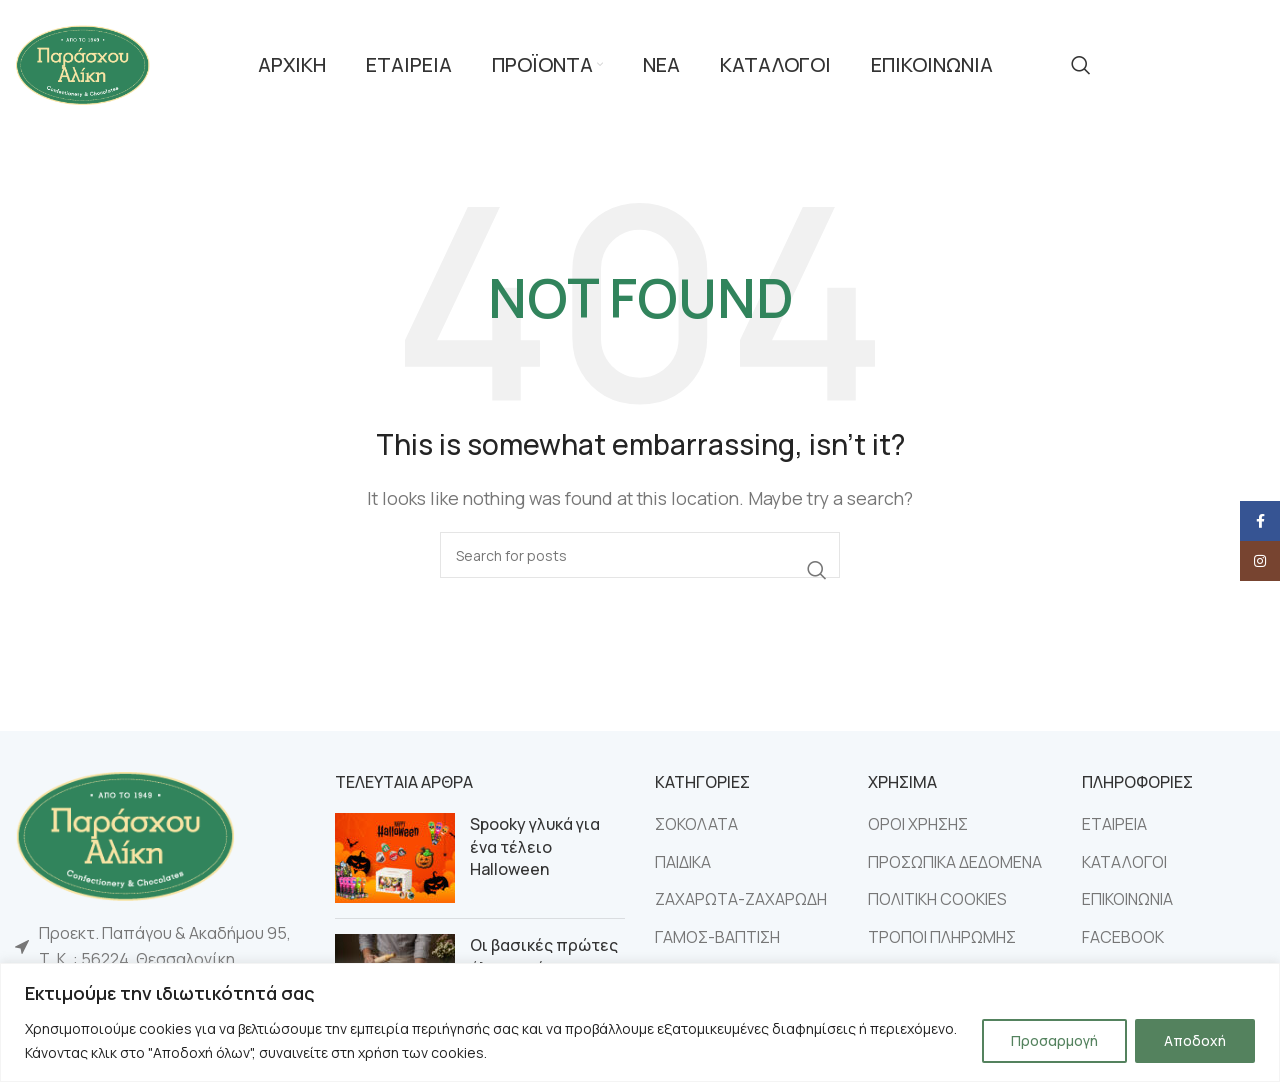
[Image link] (125, 834)
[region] (640, 1022)
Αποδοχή (1195, 1040)
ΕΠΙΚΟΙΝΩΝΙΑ (1127, 899)
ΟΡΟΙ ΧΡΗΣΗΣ (918, 824)
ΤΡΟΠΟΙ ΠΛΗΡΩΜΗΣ (942, 937)
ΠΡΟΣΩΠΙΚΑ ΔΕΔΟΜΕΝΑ (955, 862)
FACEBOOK (1123, 937)
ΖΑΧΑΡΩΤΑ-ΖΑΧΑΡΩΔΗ (741, 899)
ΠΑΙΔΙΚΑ (683, 862)
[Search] (1081, 65)
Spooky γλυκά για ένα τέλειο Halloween (535, 846)
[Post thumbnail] (395, 858)
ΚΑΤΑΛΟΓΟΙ (1124, 862)
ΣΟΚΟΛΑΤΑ (696, 824)
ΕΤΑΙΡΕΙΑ (1114, 824)
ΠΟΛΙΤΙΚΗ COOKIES (937, 899)
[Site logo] (82, 63)
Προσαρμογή (1054, 1040)
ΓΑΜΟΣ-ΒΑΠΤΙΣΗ (717, 937)
